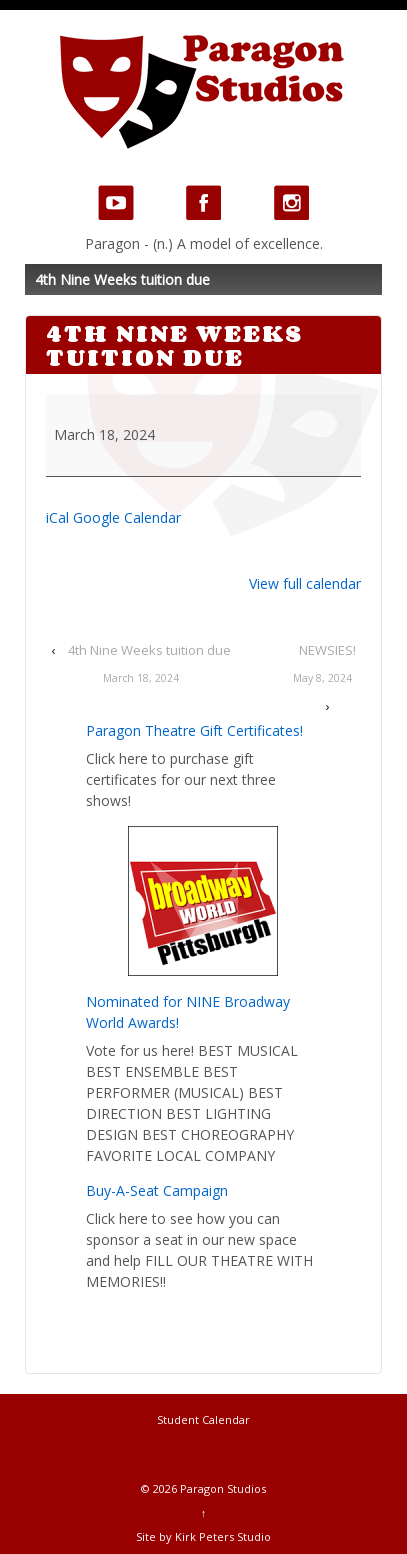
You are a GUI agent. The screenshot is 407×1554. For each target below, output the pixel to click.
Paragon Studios (221, 1488)
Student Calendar (203, 1419)
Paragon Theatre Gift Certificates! (194, 730)
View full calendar (305, 583)
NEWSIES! (322, 666)
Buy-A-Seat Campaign (157, 1190)
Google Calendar (127, 517)
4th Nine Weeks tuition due (141, 666)
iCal (57, 517)
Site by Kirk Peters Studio (203, 1536)
